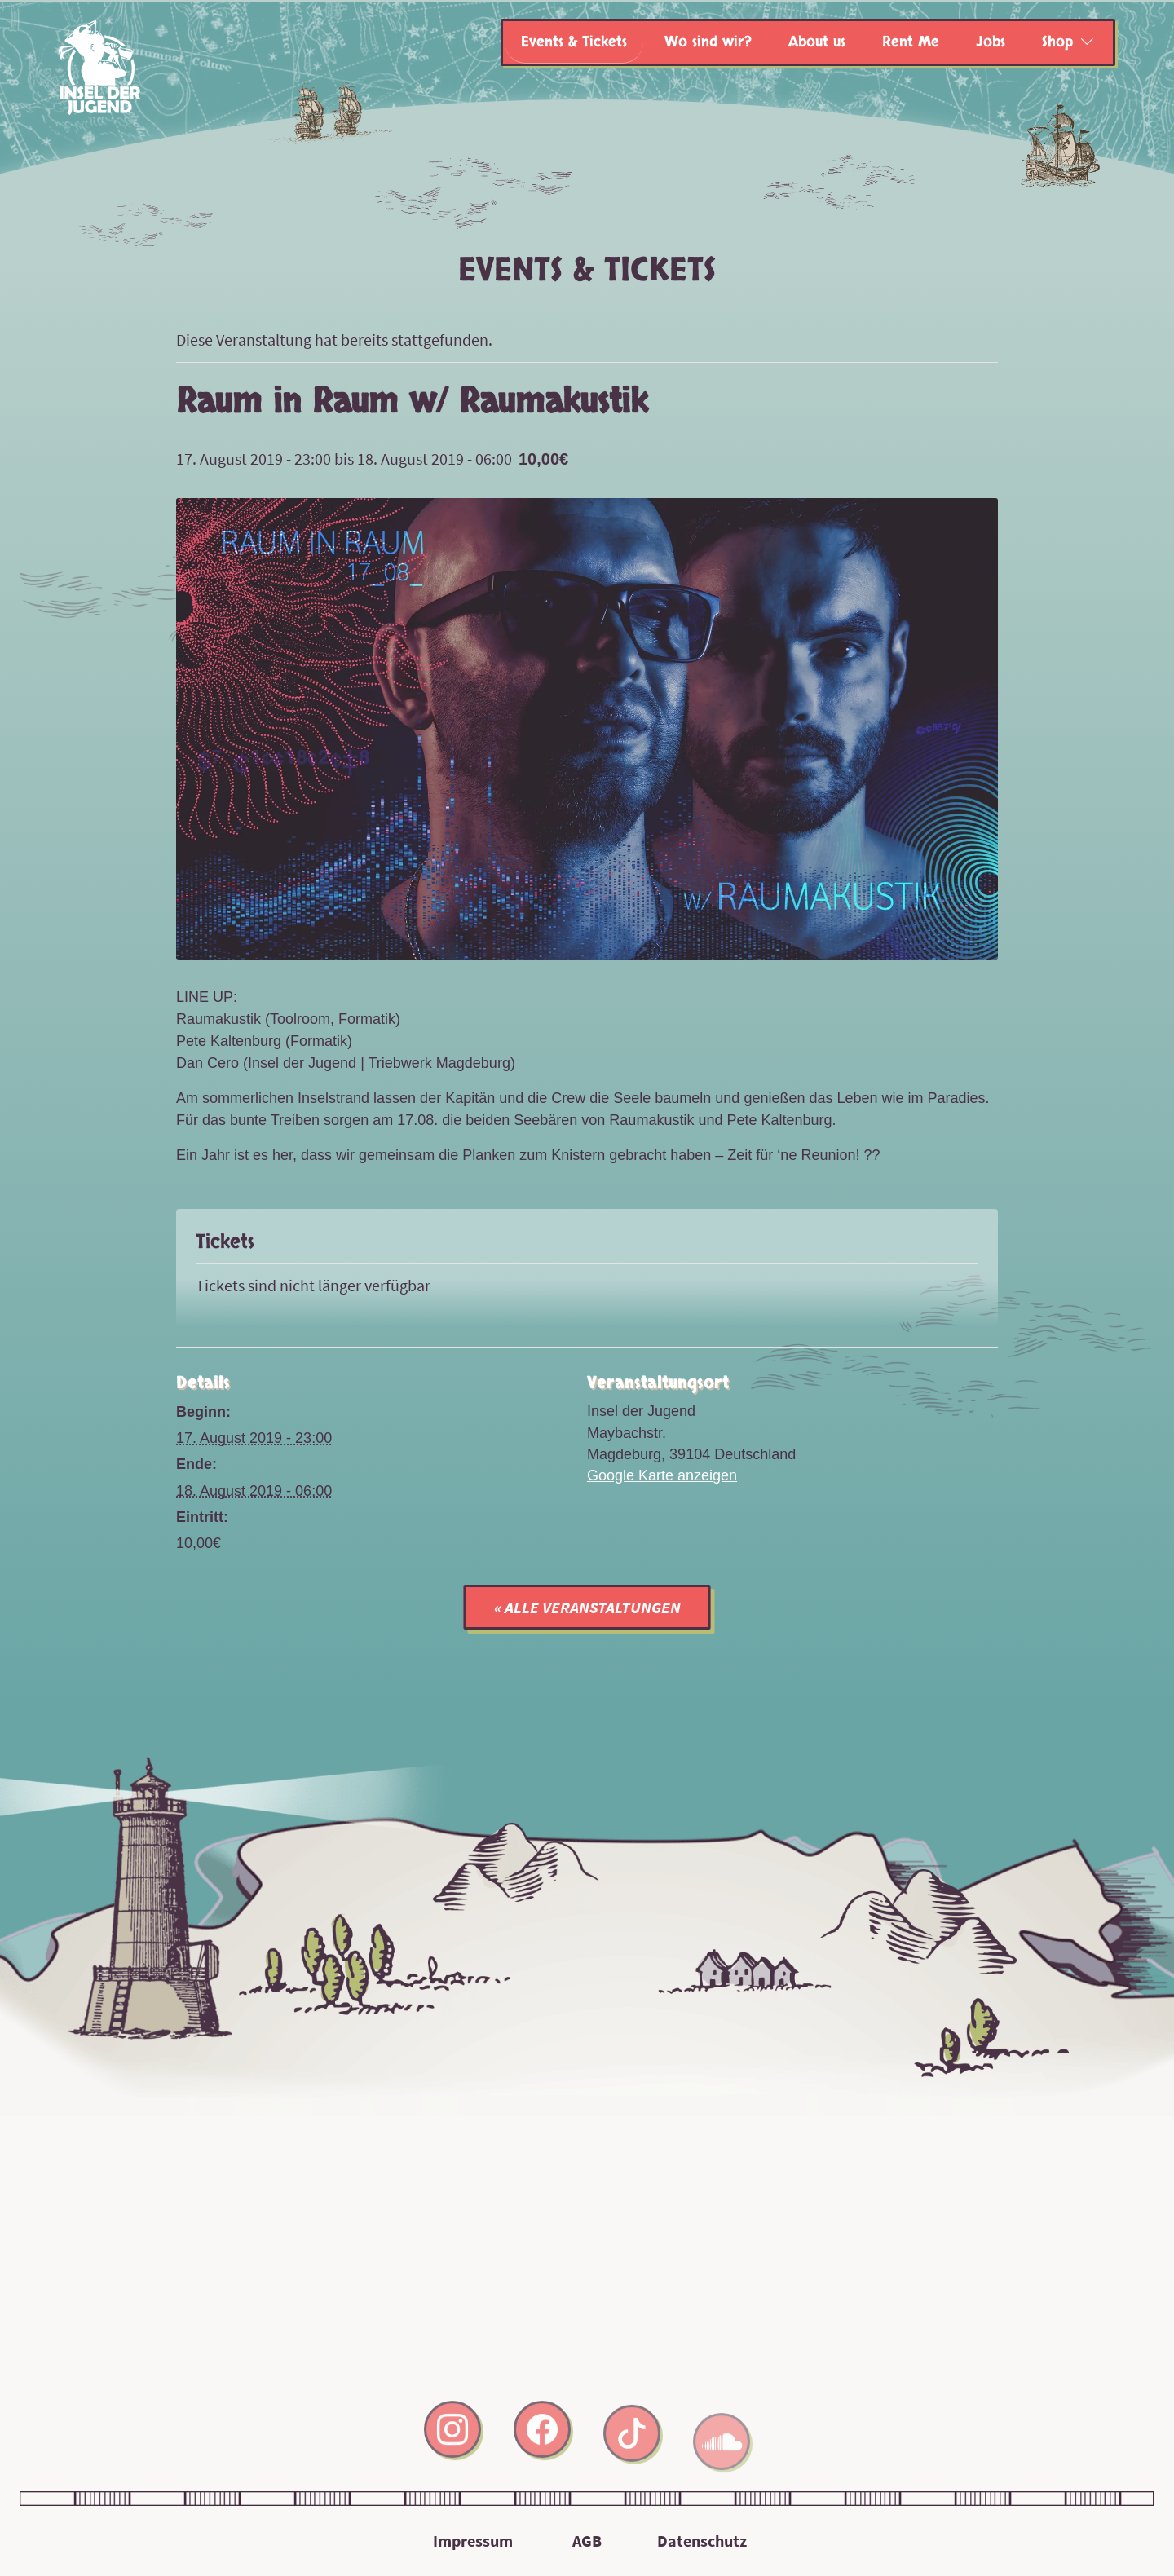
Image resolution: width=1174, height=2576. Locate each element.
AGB (587, 2540)
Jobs (990, 42)
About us (816, 42)
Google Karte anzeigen (662, 1475)
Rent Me (910, 42)
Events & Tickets (574, 42)
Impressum (473, 2540)
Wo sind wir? (708, 42)
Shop (1057, 42)
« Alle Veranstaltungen (587, 1607)
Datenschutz (702, 2540)
